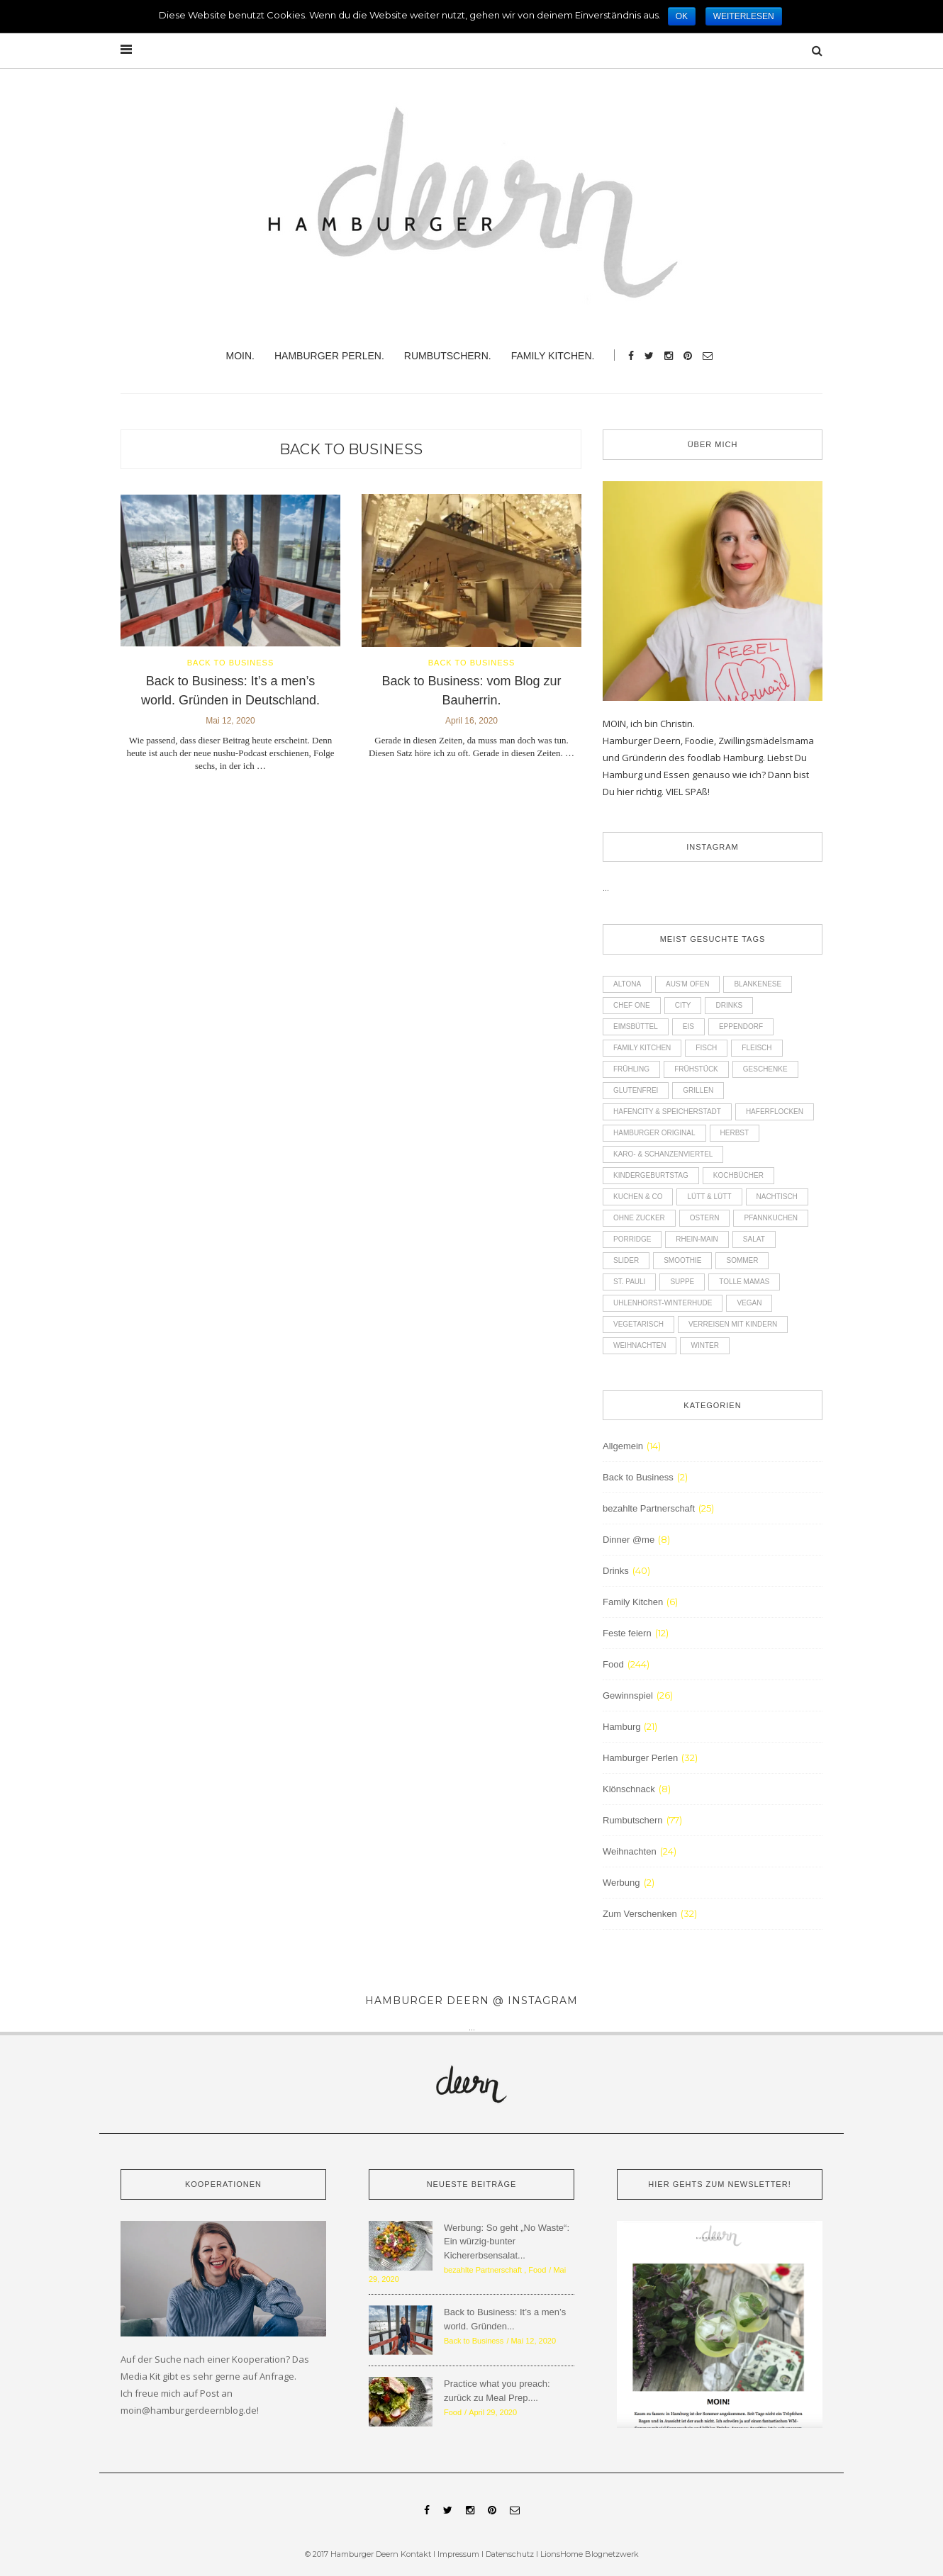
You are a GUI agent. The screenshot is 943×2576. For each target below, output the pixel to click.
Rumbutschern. (447, 355)
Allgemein (623, 1446)
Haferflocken (774, 1111)
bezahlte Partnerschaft (649, 1508)
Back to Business (351, 449)
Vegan (749, 1303)
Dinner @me (628, 1539)
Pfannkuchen (771, 1218)
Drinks (728, 1005)
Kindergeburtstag (650, 1175)
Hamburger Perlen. (329, 355)
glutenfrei (635, 1090)
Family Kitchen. (553, 355)
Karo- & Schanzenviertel (663, 1154)
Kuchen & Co (637, 1196)
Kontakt (416, 2554)
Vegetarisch (638, 1324)
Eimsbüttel (635, 1026)
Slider (626, 1260)
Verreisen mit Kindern (732, 1324)
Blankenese (757, 984)
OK (682, 16)
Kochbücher (738, 1175)
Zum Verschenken (640, 1913)
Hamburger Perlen (640, 1758)
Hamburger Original (654, 1133)
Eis (688, 1026)
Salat (754, 1239)
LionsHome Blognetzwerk (589, 2554)
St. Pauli (629, 1282)
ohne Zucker (639, 1218)
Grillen (698, 1090)
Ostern (705, 1218)
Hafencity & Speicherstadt (667, 1111)
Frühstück (696, 1069)
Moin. (240, 355)
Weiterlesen (743, 16)
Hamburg (621, 1726)
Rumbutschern (633, 1820)
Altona (627, 984)
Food (613, 1664)
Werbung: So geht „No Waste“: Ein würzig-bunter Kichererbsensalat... (506, 2241)
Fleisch (756, 1048)
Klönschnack (629, 1789)
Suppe (682, 1282)
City (683, 1005)
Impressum (458, 2554)
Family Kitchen (642, 1048)
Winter (704, 1345)
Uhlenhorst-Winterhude (662, 1303)
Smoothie (682, 1260)
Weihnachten (639, 1345)
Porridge (632, 1239)
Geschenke (765, 1069)
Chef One (631, 1005)
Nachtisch (777, 1196)
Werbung (621, 1882)
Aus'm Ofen (687, 984)
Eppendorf (741, 1026)
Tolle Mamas (744, 1282)
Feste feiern (627, 1633)
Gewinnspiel (628, 1695)
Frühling (631, 1069)
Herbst (734, 1133)
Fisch (706, 1048)
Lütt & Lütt (709, 1196)
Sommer (742, 1260)
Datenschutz (511, 2554)
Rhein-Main (697, 1239)
